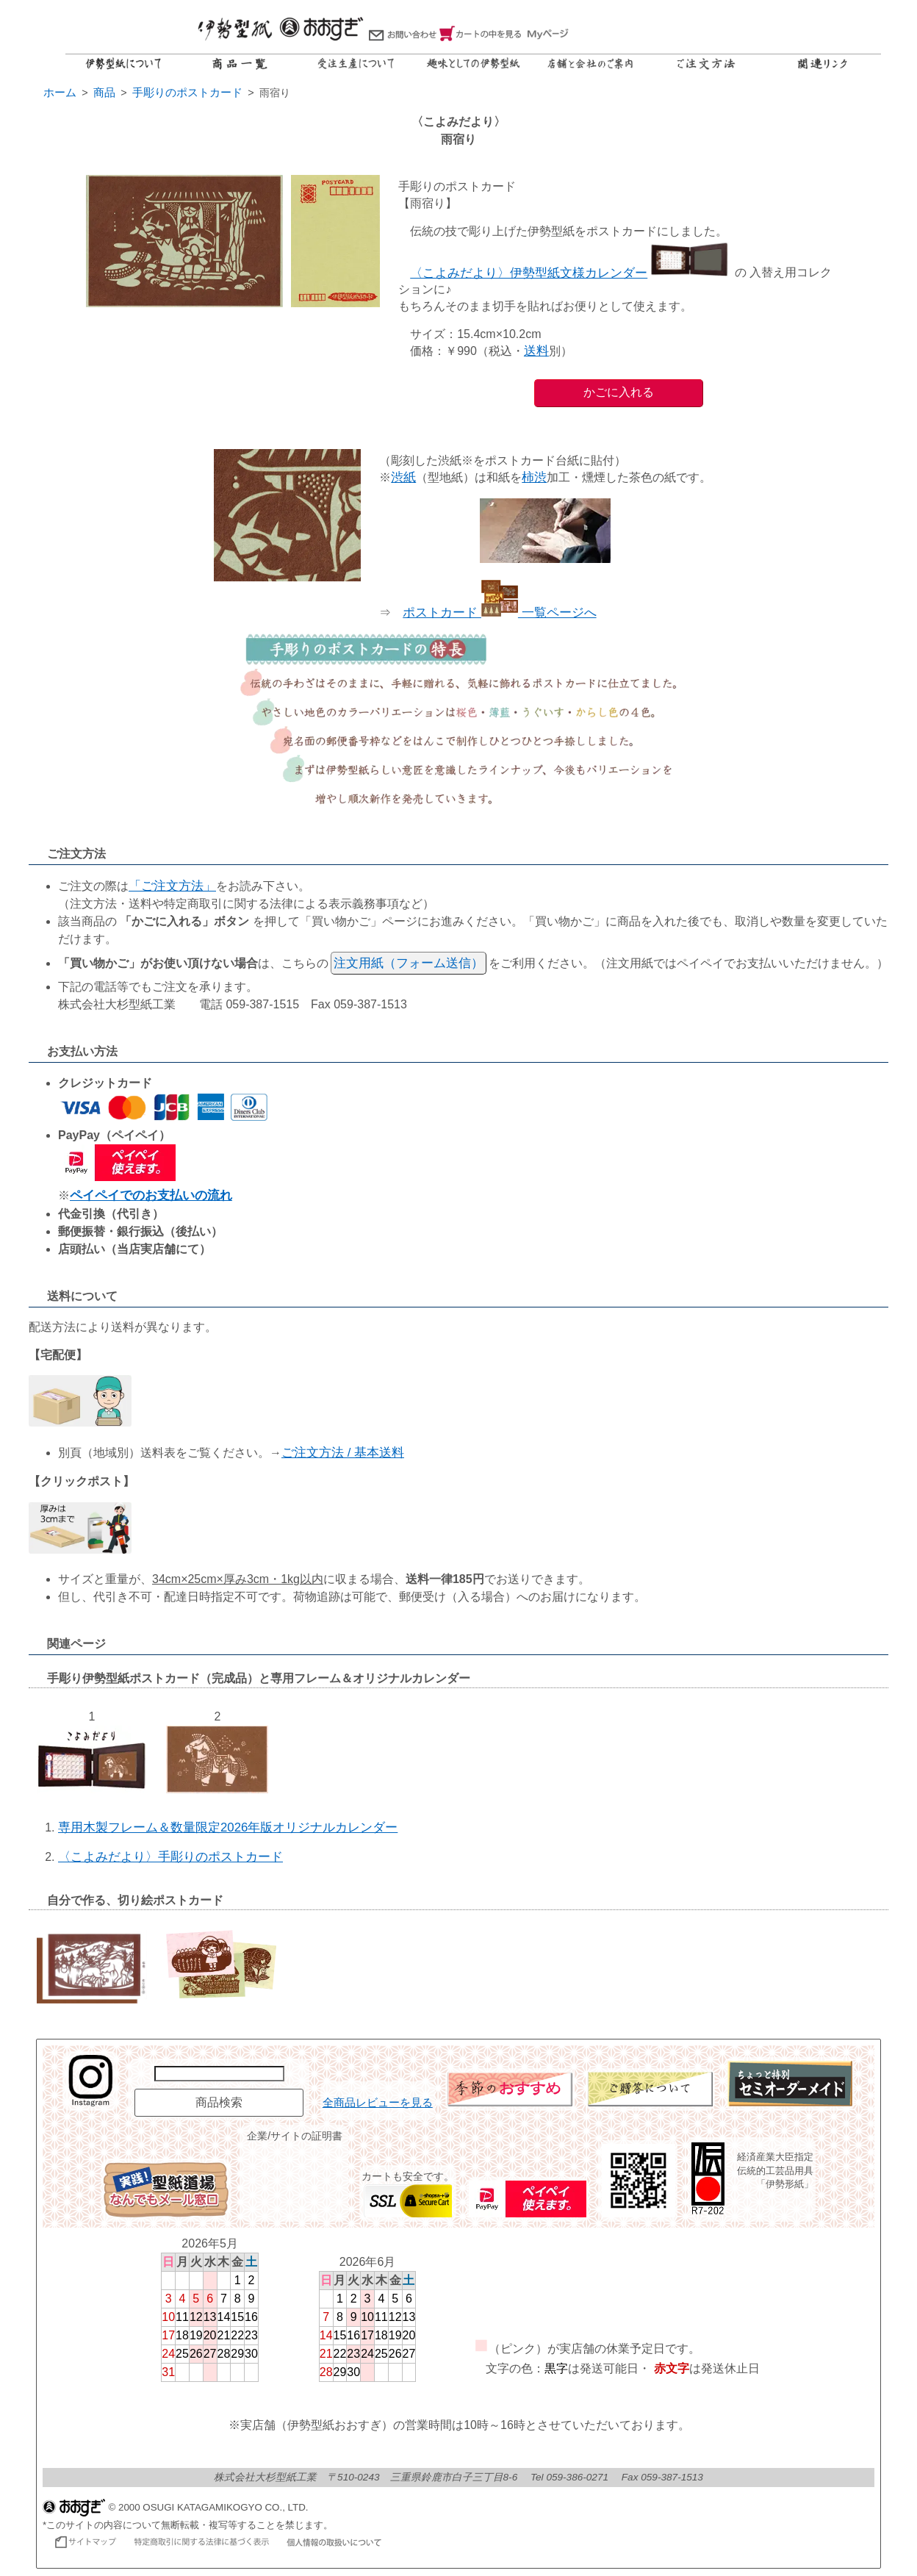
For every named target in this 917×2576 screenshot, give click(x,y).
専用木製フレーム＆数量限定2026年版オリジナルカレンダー (228, 1827)
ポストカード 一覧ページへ (499, 613)
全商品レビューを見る (378, 2103)
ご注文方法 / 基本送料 (342, 1453)
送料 (536, 351)
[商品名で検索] (219, 2073)
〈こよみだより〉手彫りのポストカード (170, 1857)
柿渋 (534, 477)
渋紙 (403, 477)
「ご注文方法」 (172, 886)
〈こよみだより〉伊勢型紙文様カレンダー (570, 273)
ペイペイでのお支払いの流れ (151, 1195)
